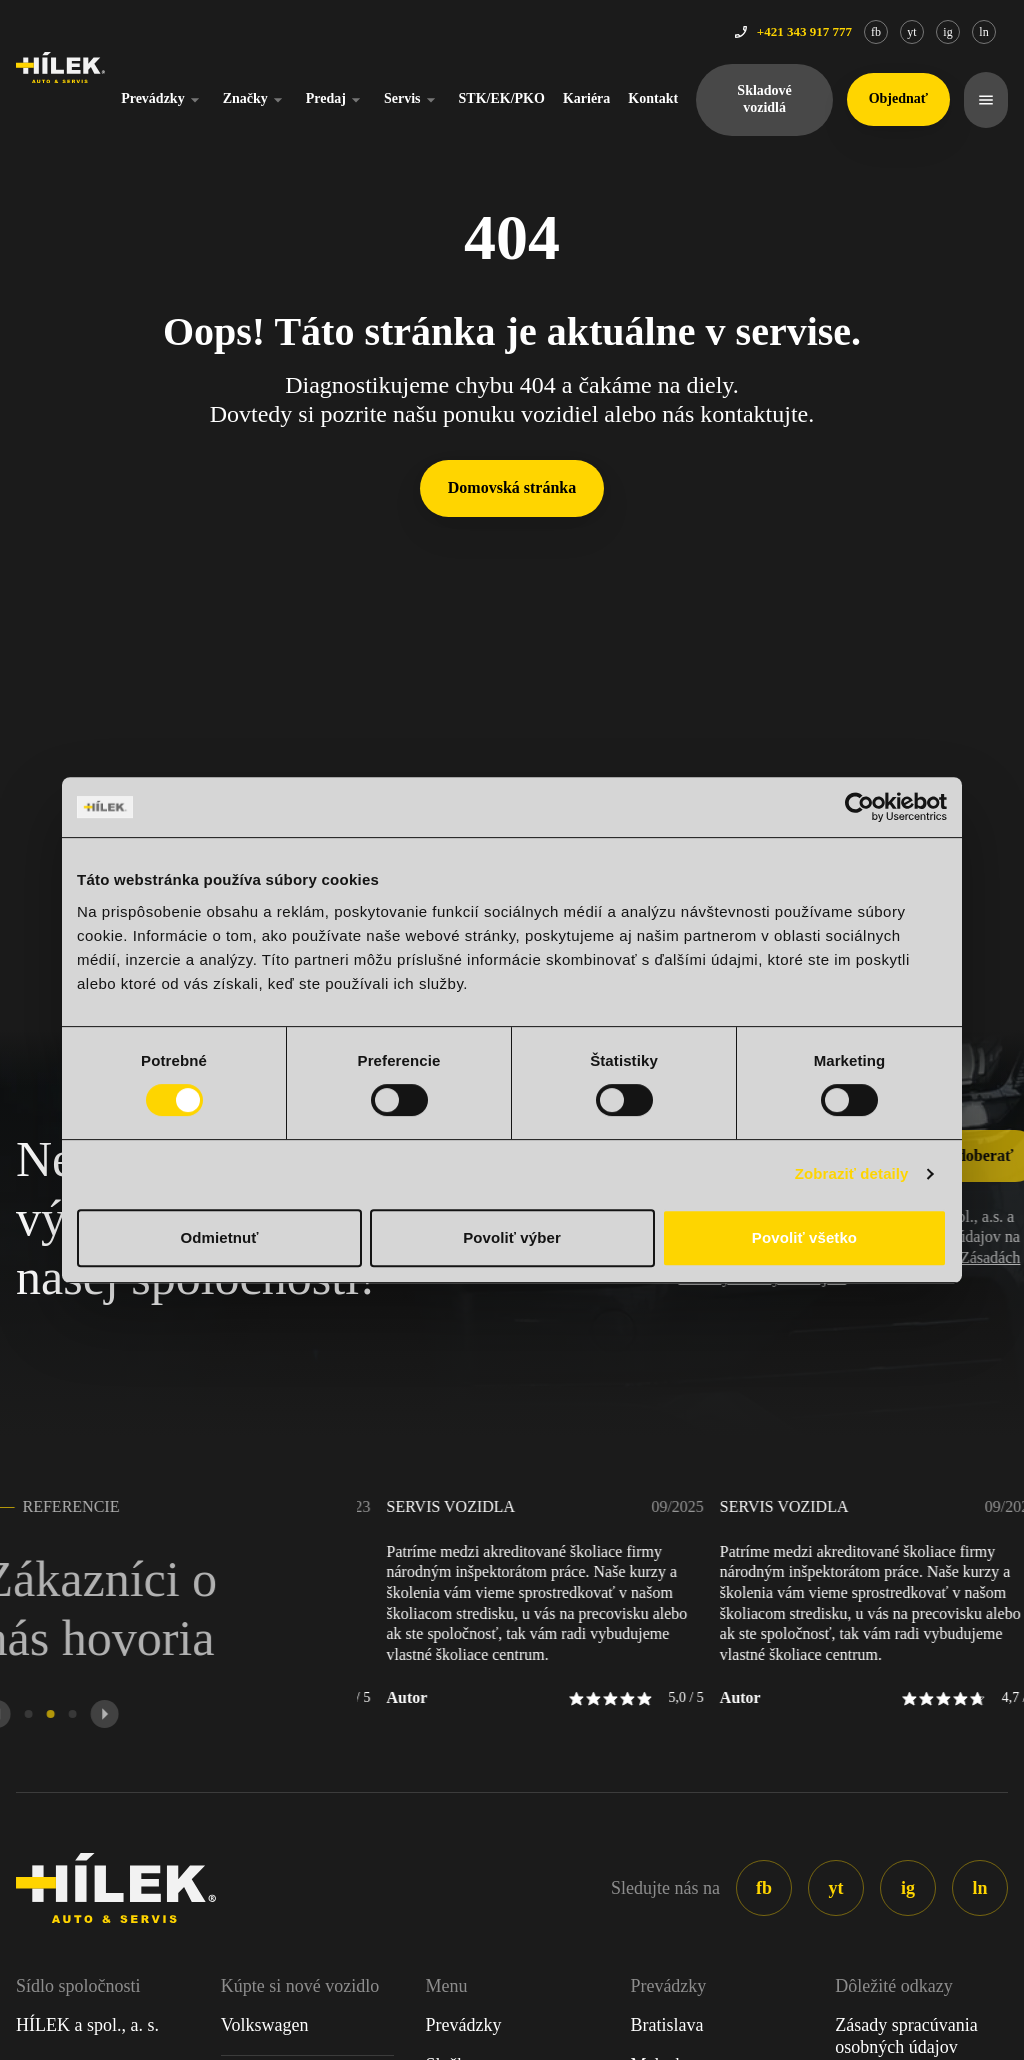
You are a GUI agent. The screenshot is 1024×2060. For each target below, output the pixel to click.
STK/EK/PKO (502, 98)
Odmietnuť (219, 1237)
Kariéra (586, 98)
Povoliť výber (512, 1237)
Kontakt (653, 98)
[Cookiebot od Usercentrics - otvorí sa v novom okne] (859, 807)
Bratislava (666, 2025)
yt (911, 32)
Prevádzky (163, 100)
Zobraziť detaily (852, 1173)
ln (983, 32)
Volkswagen (265, 2025)
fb (876, 32)
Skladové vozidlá (764, 99)
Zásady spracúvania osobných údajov (906, 2036)
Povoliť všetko (804, 1237)
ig (947, 32)
